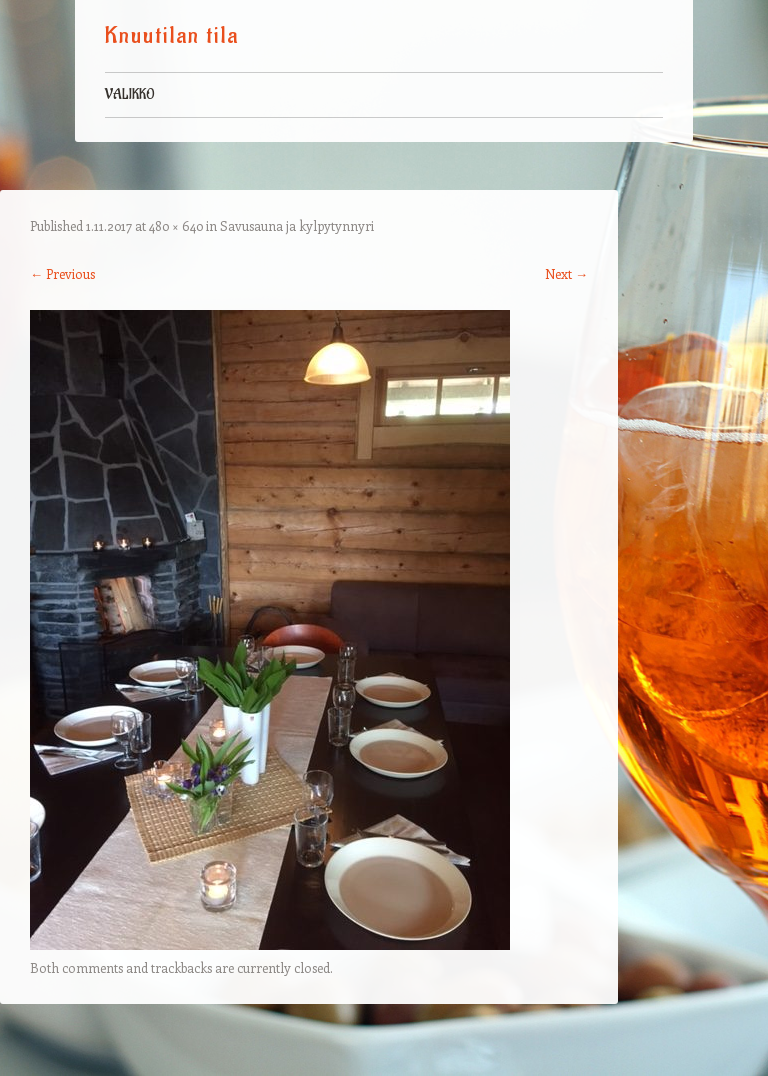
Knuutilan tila (172, 36)
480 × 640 (176, 225)
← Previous (62, 273)
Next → (566, 273)
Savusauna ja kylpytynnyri (297, 225)
